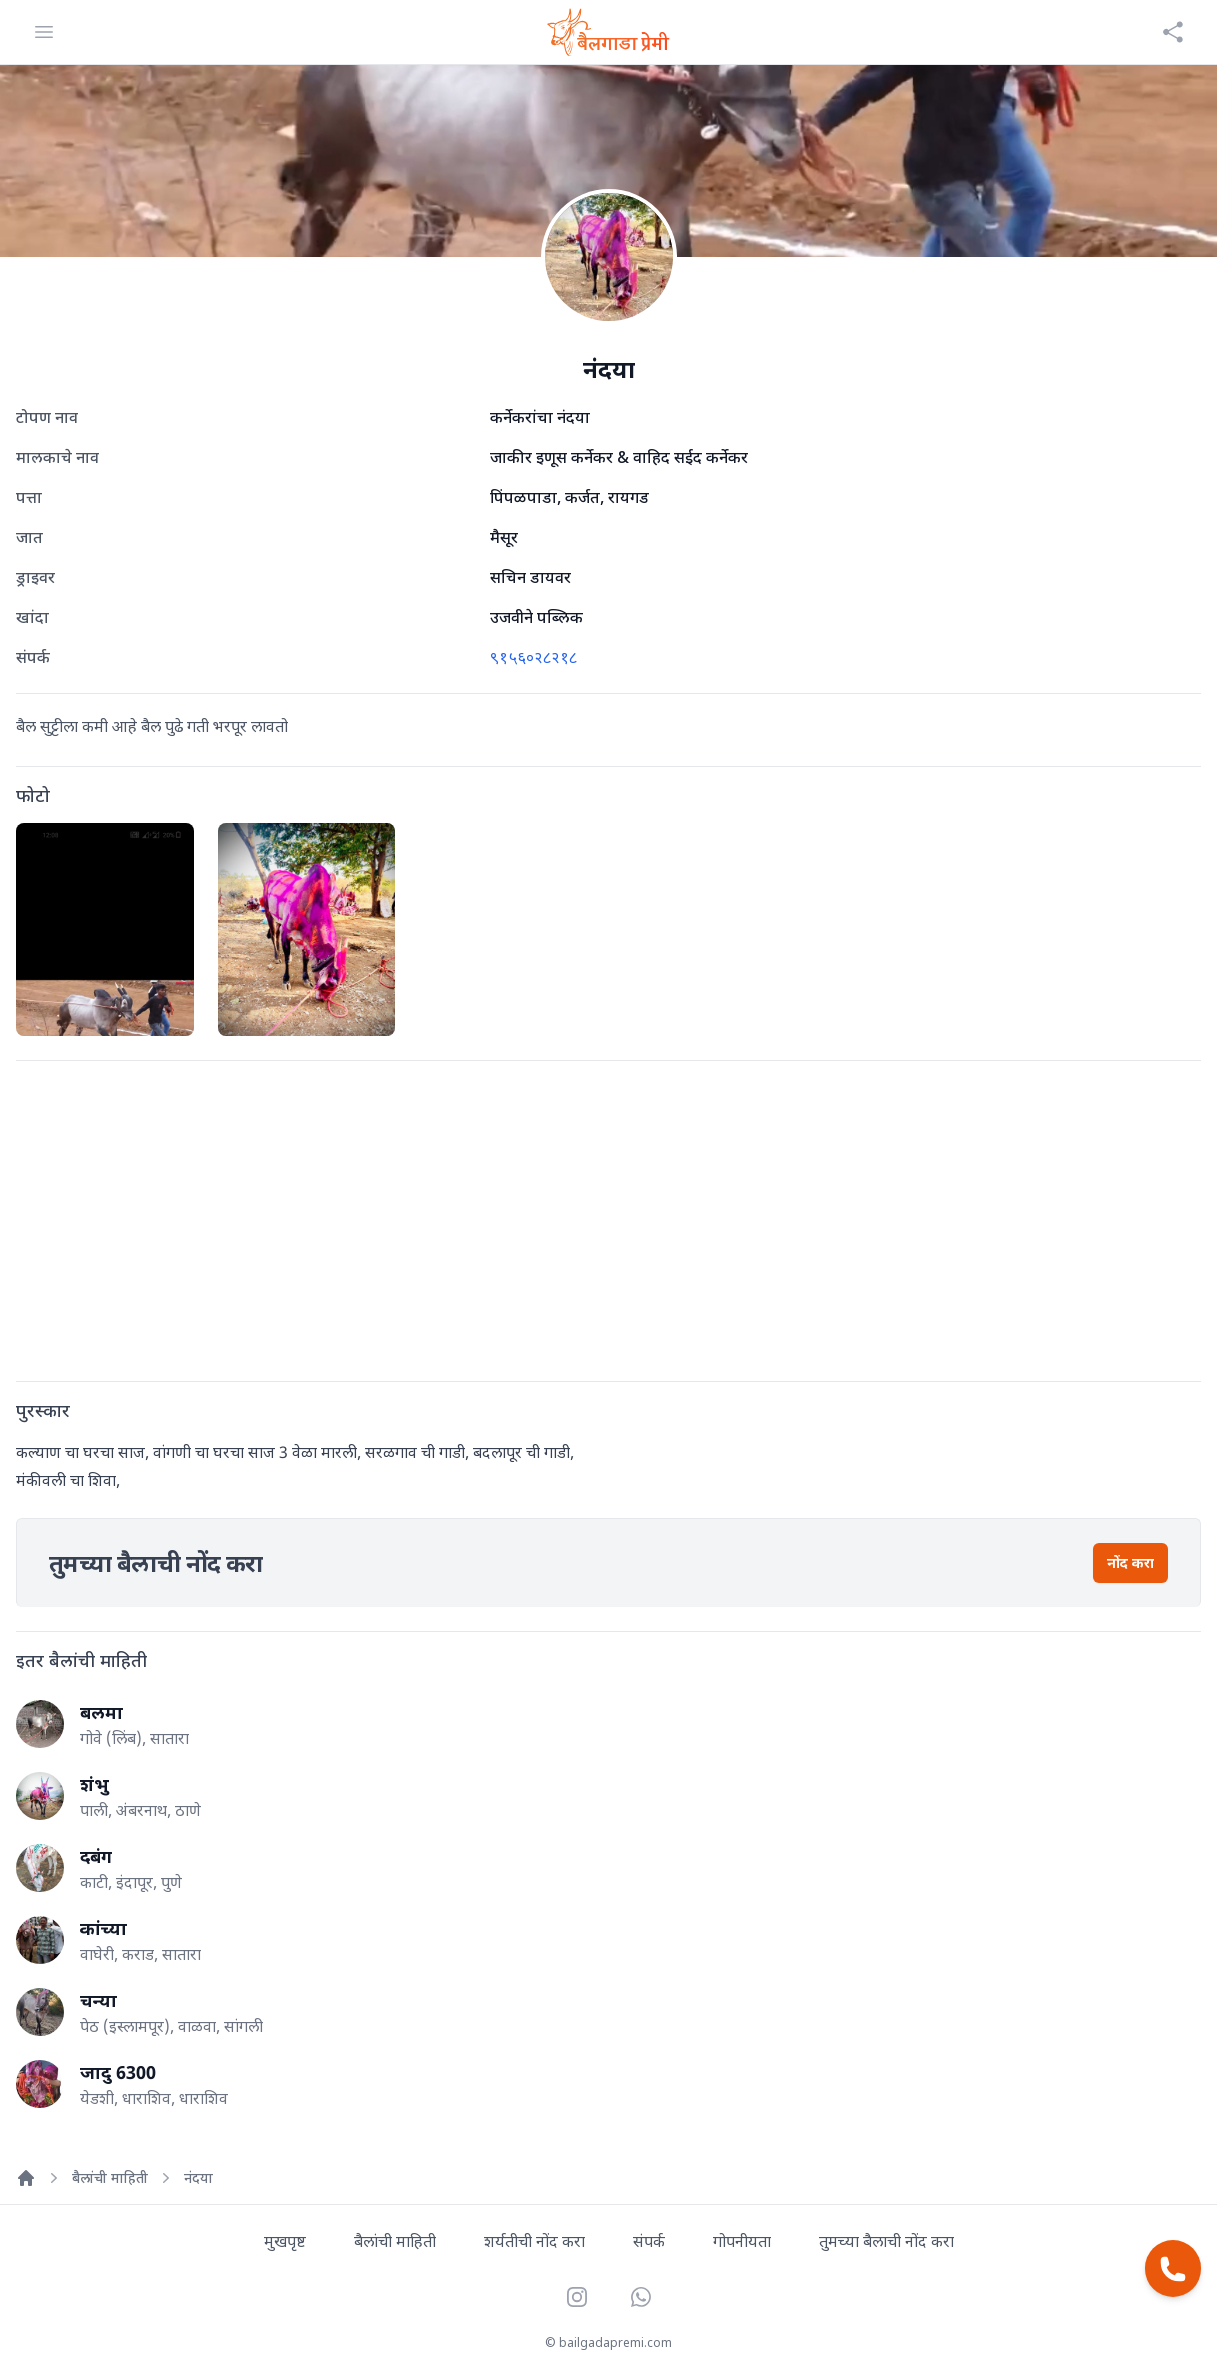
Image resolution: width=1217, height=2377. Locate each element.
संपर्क (649, 2241)
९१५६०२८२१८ (533, 657)
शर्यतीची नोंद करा (534, 2241)
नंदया (198, 2177)
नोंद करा (1130, 1562)
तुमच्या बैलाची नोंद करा (886, 2241)
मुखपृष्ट (285, 2241)
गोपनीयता (742, 2241)
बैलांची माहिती (110, 2177)
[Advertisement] (608, 1217)
